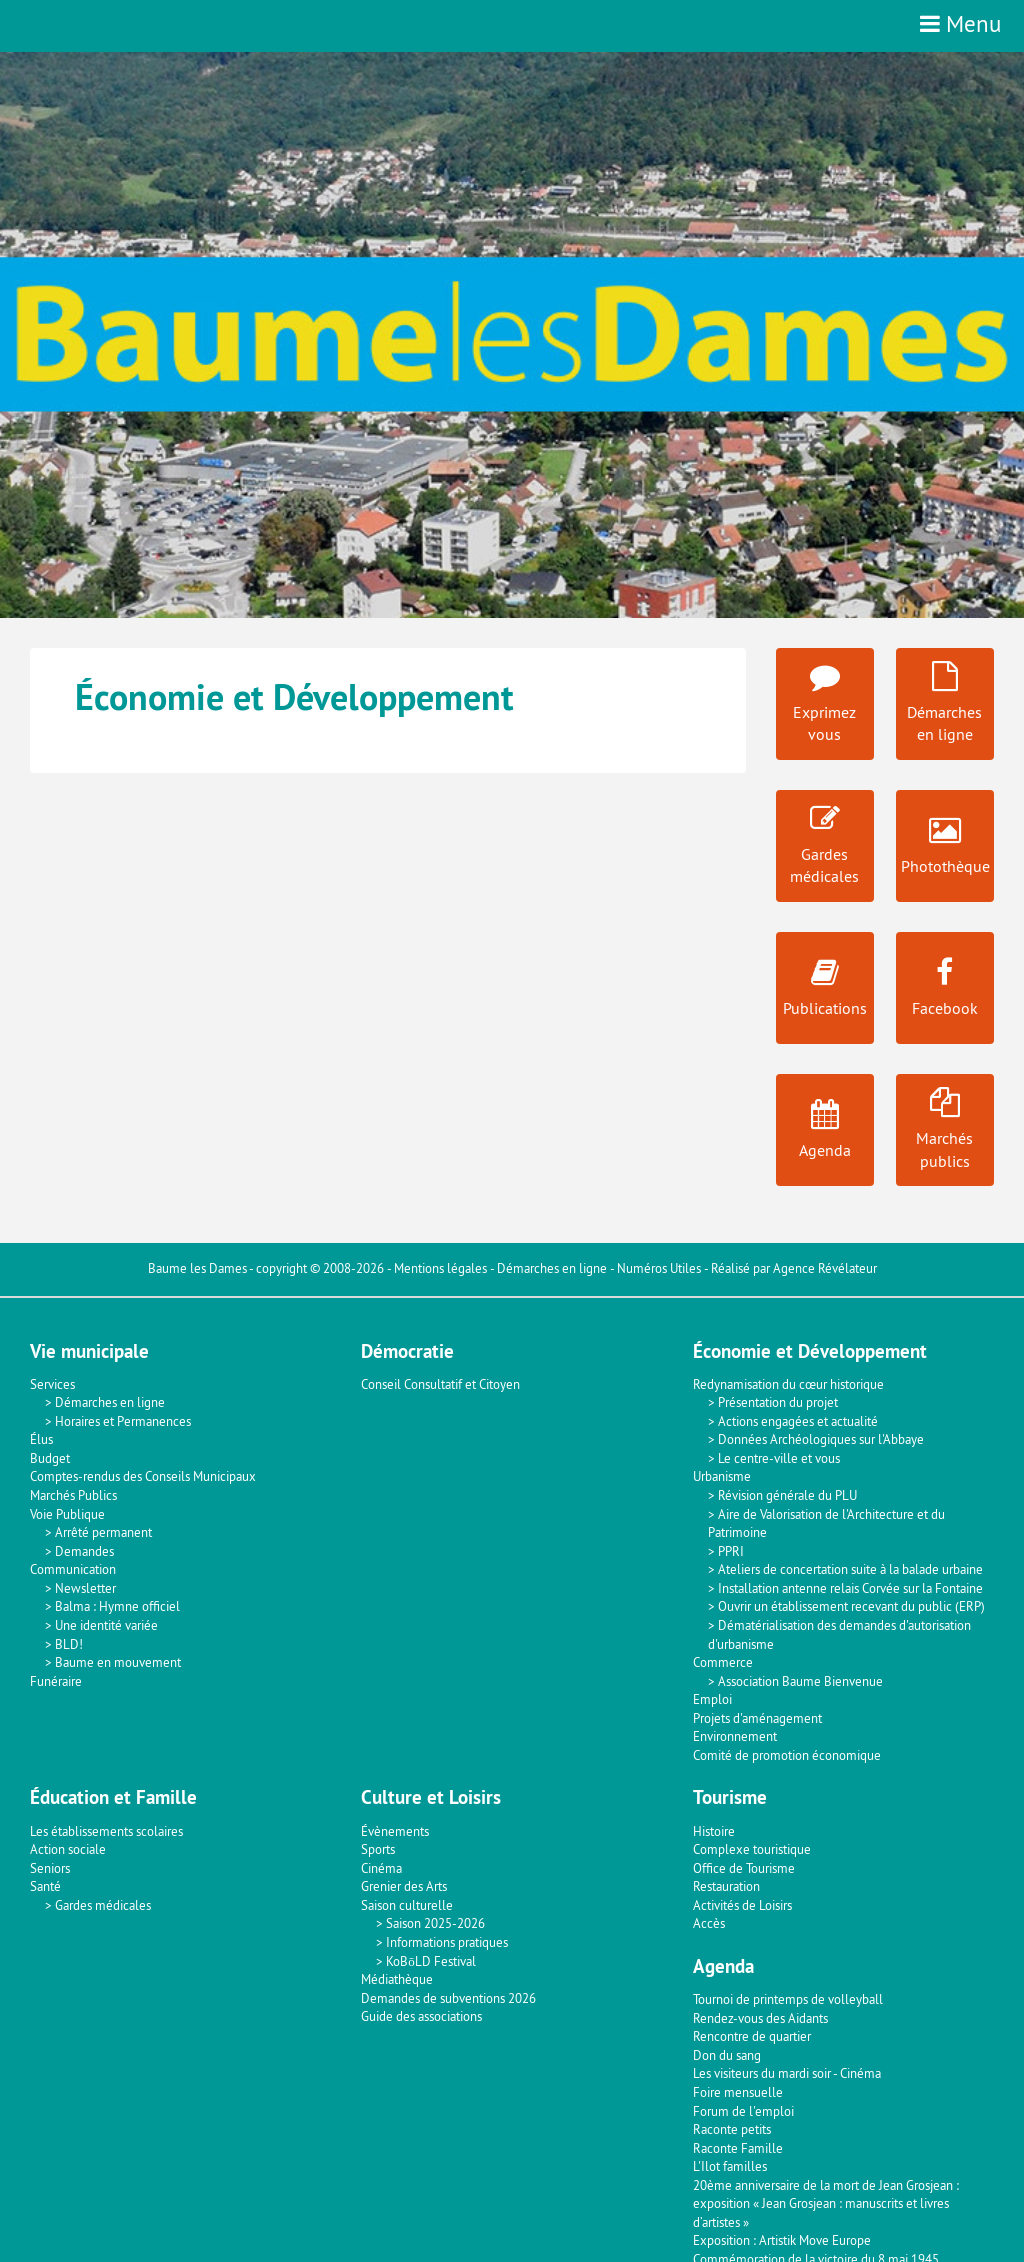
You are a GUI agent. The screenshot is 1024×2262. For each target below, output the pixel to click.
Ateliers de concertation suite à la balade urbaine (850, 1569)
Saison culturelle (407, 1905)
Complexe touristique (752, 1849)
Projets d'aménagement (757, 1718)
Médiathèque (397, 1979)
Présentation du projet (778, 1402)
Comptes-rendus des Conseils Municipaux (143, 1476)
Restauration (726, 1886)
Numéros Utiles (659, 1268)
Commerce (723, 1662)
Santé (45, 1886)
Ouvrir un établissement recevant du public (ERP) (851, 1606)
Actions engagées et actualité (798, 1421)
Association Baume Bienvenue (800, 1681)
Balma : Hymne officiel (117, 1606)
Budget (50, 1458)
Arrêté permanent (103, 1532)
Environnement (735, 1736)
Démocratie (407, 1351)
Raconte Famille (738, 2148)
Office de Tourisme (744, 1868)
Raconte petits (732, 2129)
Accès (709, 1923)
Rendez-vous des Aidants (760, 2018)
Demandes (84, 1551)
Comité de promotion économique (787, 1755)
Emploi (712, 1699)
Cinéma (381, 1868)
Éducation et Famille (113, 1797)
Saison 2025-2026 (435, 1923)
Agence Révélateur (825, 1268)
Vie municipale (89, 1351)
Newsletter (85, 1588)
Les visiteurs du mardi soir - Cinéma (787, 2073)
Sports (378, 1849)
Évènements (395, 1831)
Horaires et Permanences (123, 1421)
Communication (73, 1569)
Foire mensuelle (738, 2092)
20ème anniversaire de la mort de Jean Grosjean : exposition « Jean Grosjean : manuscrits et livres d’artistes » (826, 2203)
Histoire (714, 1831)
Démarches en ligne (552, 1268)
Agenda (723, 1966)
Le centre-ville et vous (779, 1458)
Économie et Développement (810, 1351)
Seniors (50, 1868)
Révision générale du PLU (787, 1495)
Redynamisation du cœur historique (788, 1384)
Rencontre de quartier (752, 2036)
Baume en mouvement (118, 1662)
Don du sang (727, 2055)
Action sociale (68, 1849)
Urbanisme (722, 1476)
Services (52, 1384)
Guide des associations (421, 2016)
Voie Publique (67, 1514)
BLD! (69, 1644)
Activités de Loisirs (742, 1905)
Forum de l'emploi (743, 2111)
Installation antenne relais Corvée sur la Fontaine (850, 1588)
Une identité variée (106, 1625)
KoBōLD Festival (431, 1961)
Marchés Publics (73, 1495)
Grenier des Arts (404, 1886)
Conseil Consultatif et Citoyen (440, 1384)
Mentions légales (440, 1268)
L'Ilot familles (730, 2166)
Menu (960, 23)
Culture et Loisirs (431, 1797)
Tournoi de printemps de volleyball (788, 1999)
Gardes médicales (103, 1905)
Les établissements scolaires (106, 1831)
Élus (41, 1439)
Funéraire (56, 1681)
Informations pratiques (447, 1942)
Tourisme (730, 1797)
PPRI (731, 1551)
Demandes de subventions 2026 (448, 1998)
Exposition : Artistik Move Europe (782, 2240)
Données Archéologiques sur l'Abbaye (821, 1439)
